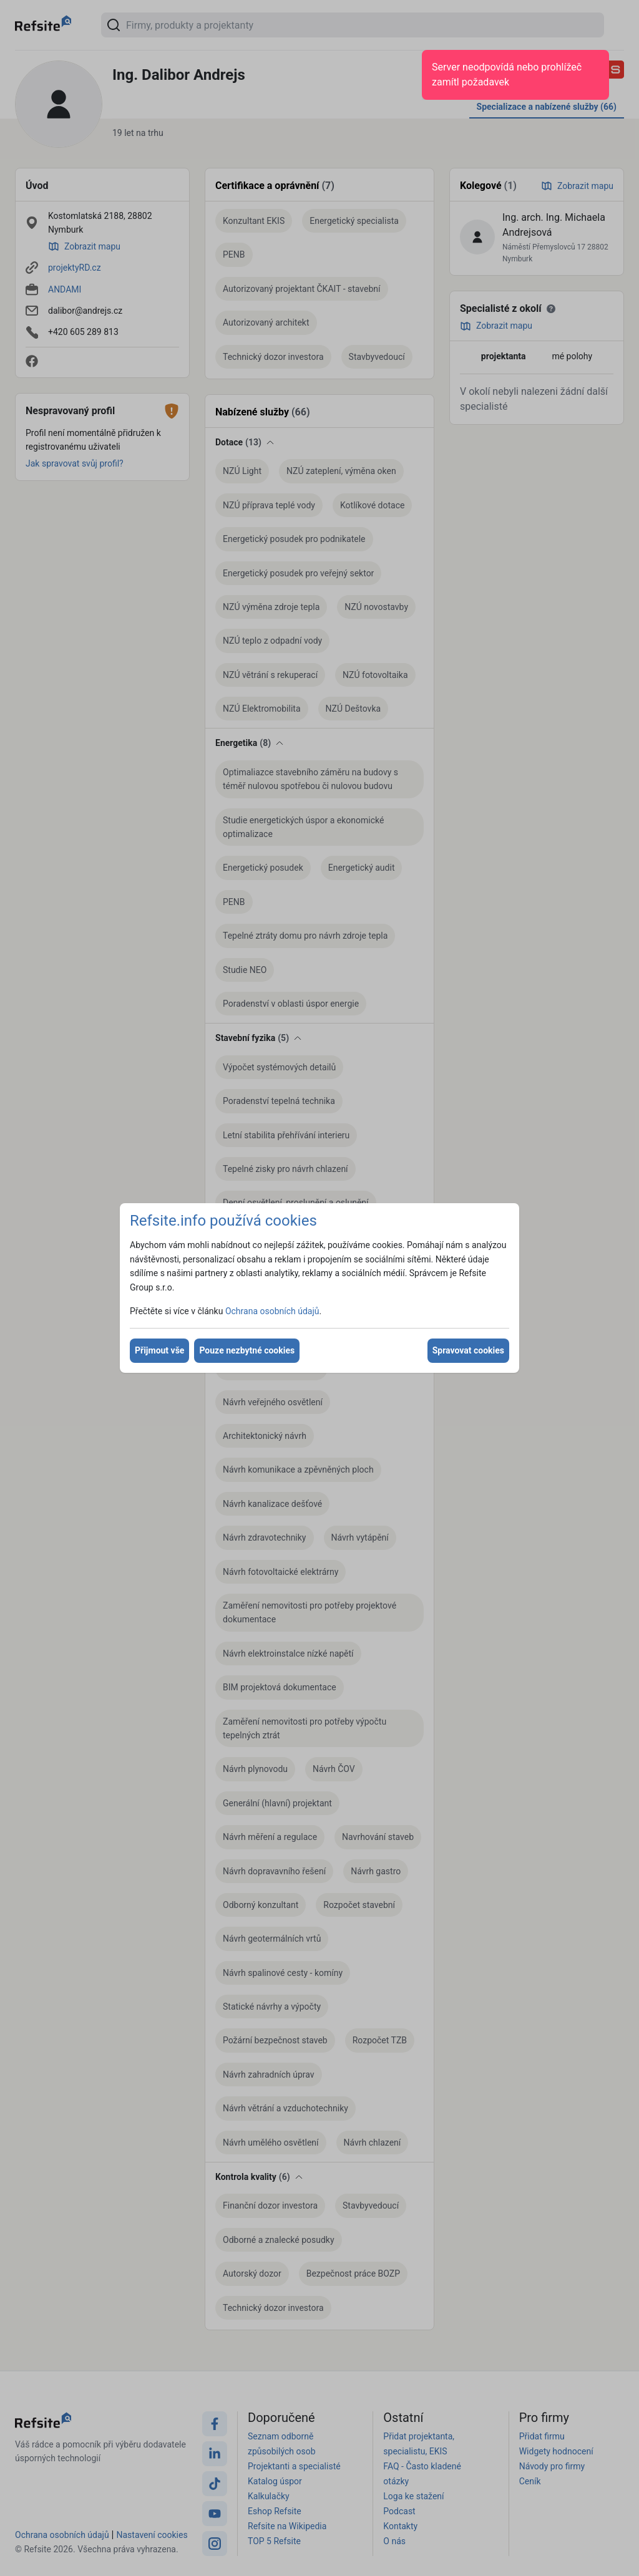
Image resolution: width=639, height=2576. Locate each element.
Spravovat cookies (468, 1350)
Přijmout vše (159, 1350)
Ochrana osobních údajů (272, 1311)
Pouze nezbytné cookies (247, 1350)
